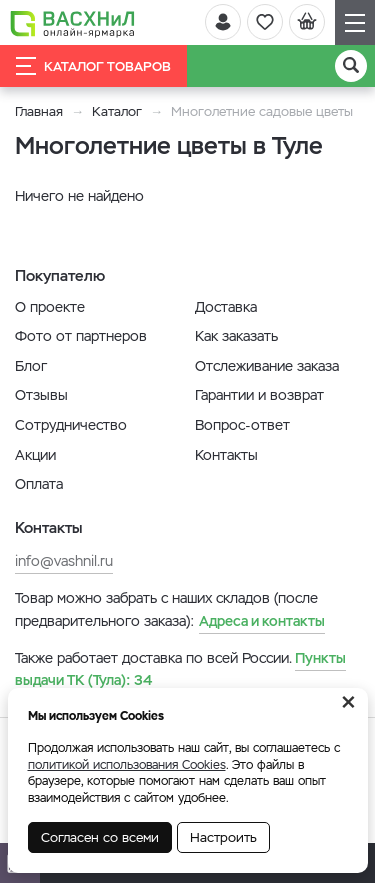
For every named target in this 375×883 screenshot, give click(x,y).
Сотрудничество (71, 425)
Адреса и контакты (262, 621)
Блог (31, 366)
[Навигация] (355, 22)
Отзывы (41, 395)
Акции (35, 455)
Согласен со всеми (100, 837)
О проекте (50, 307)
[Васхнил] (72, 23)
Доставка (226, 307)
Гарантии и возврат (259, 395)
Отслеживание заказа (267, 366)
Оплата (39, 484)
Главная (39, 111)
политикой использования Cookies (127, 765)
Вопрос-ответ (242, 425)
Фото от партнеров (81, 336)
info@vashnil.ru (64, 561)
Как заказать (236, 336)
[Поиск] (351, 66)
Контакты (226, 455)
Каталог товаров (93, 66)
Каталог (117, 111)
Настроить (223, 837)
